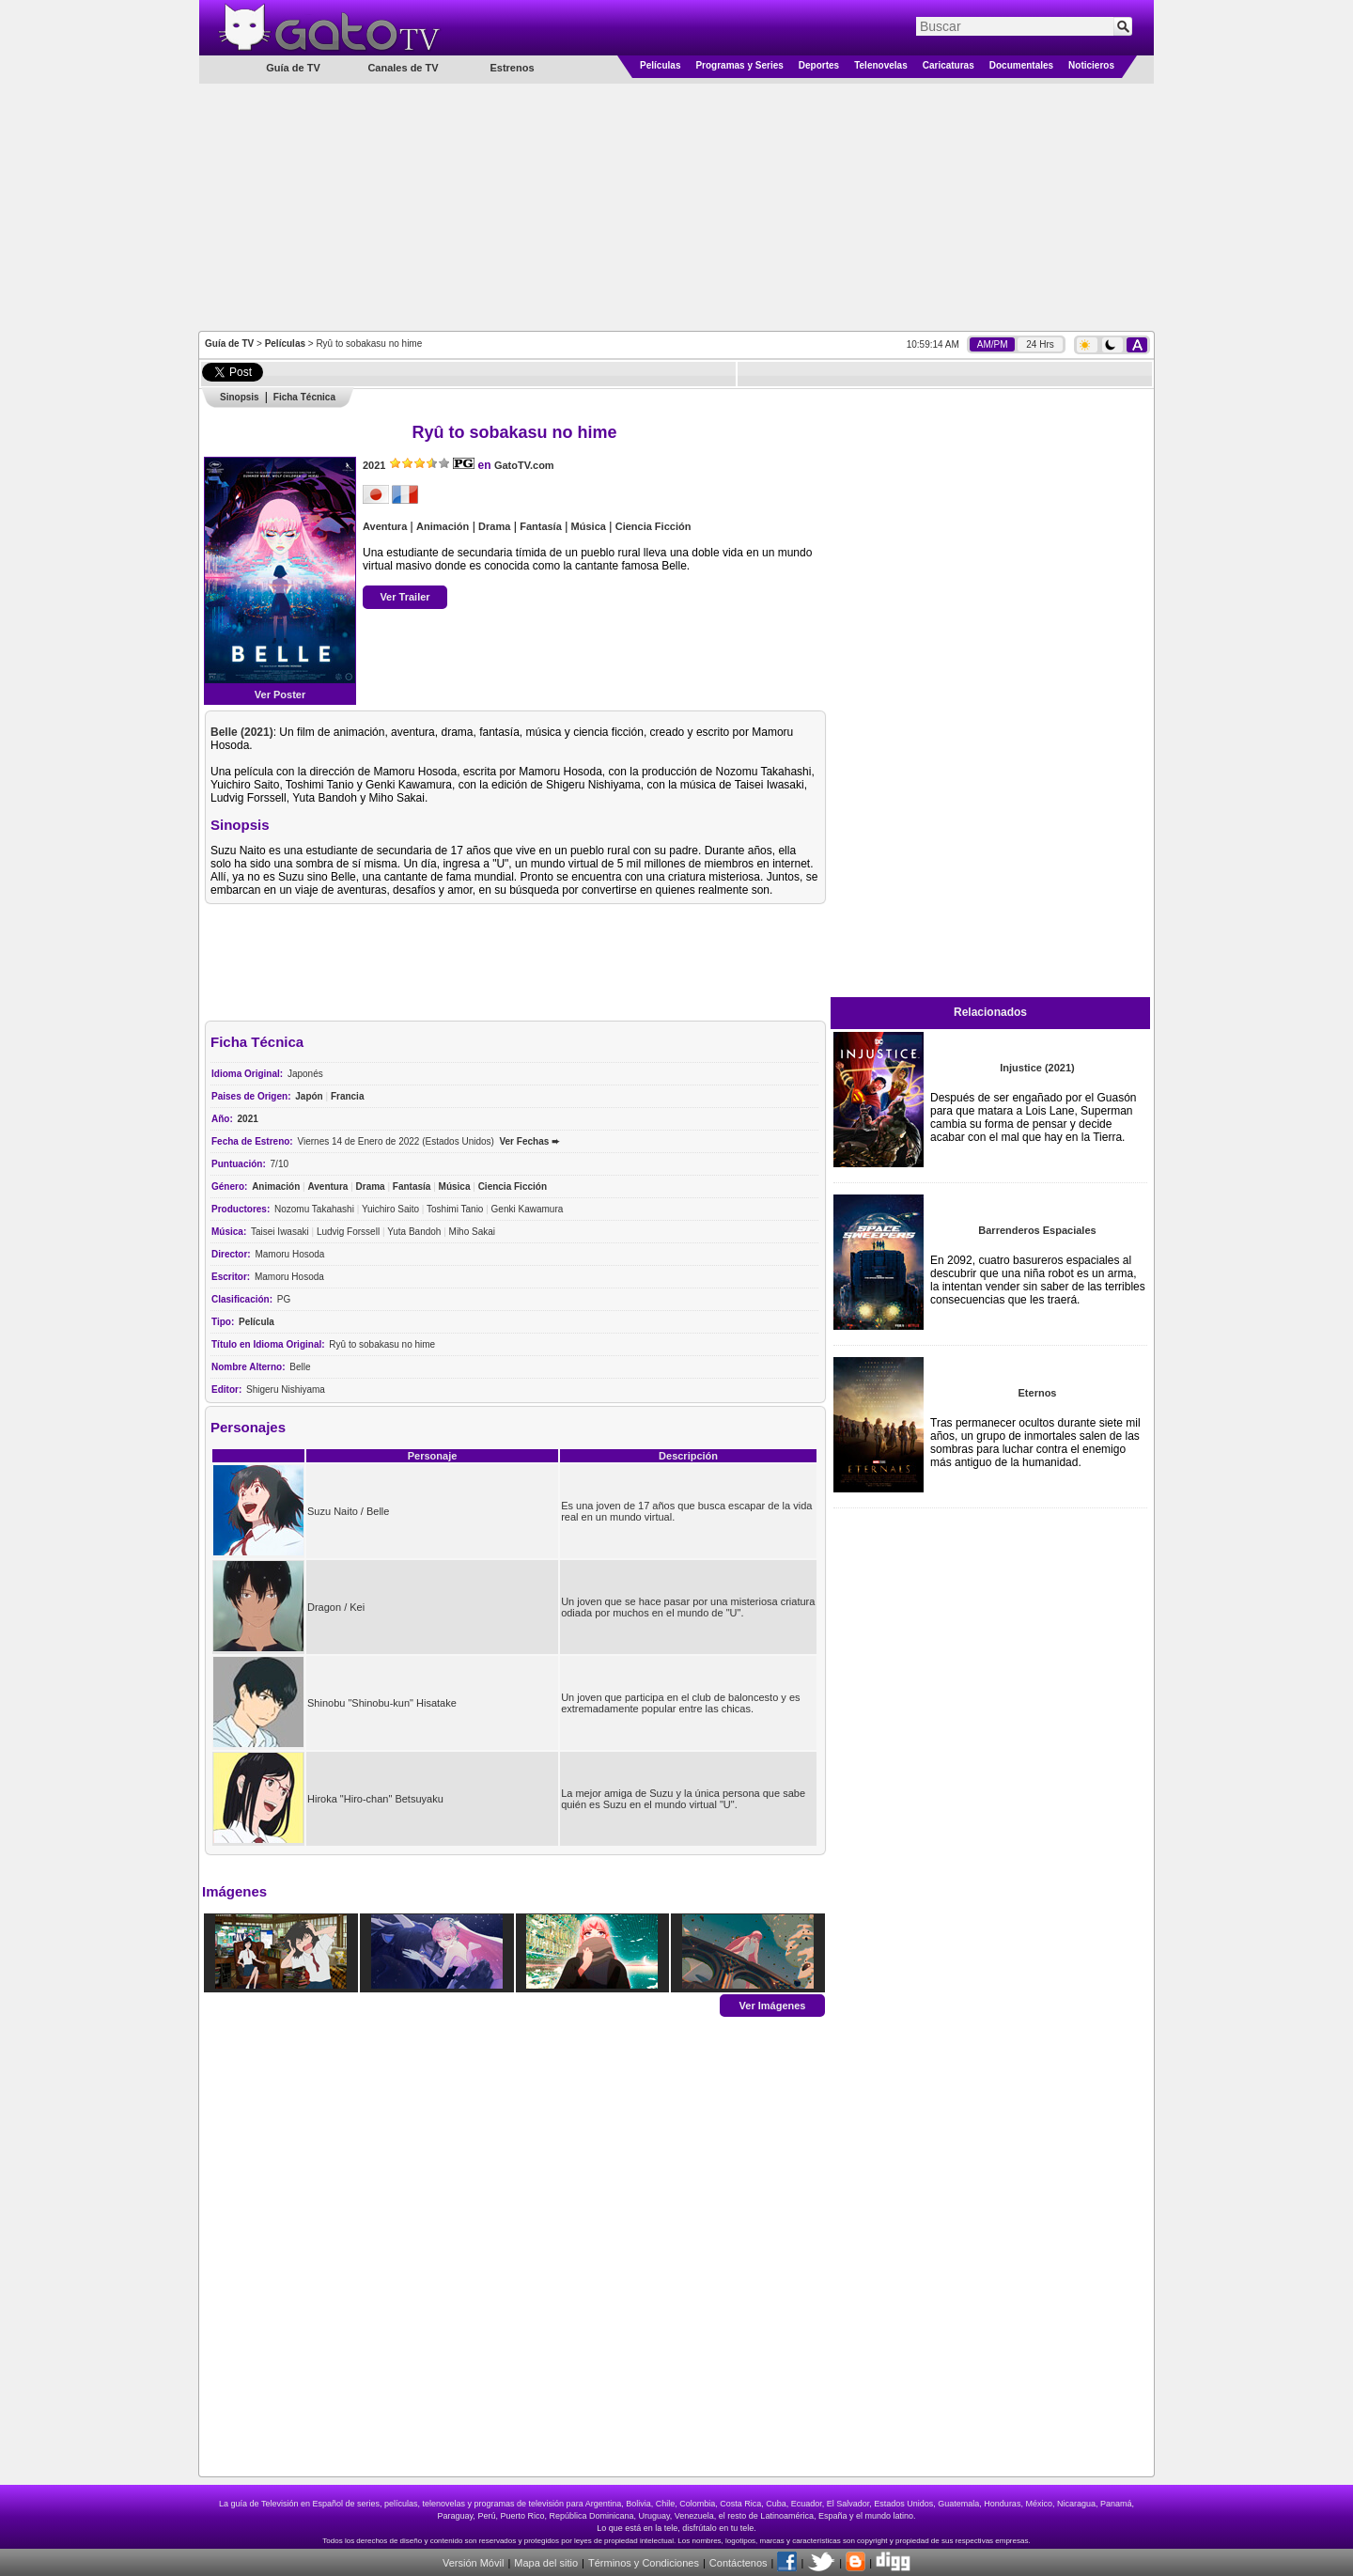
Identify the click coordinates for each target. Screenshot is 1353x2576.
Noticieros (1091, 65)
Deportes (819, 65)
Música (588, 526)
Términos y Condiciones (643, 2562)
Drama (494, 526)
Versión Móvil (473, 2562)
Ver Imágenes (772, 2004)
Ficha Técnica (304, 397)
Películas (660, 65)
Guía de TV (229, 343)
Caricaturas (948, 65)
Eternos (1038, 1392)
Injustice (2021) (1037, 1067)
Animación (442, 526)
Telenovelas (881, 65)
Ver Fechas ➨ (529, 1141)
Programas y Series (739, 65)
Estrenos (512, 67)
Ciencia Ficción (653, 526)
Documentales (1021, 65)
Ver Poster (280, 694)
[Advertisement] (676, 205)
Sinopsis (239, 397)
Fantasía (541, 526)
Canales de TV (402, 67)
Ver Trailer (404, 596)
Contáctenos (738, 2562)
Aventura (385, 526)
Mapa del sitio (546, 2562)
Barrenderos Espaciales (1037, 1230)
